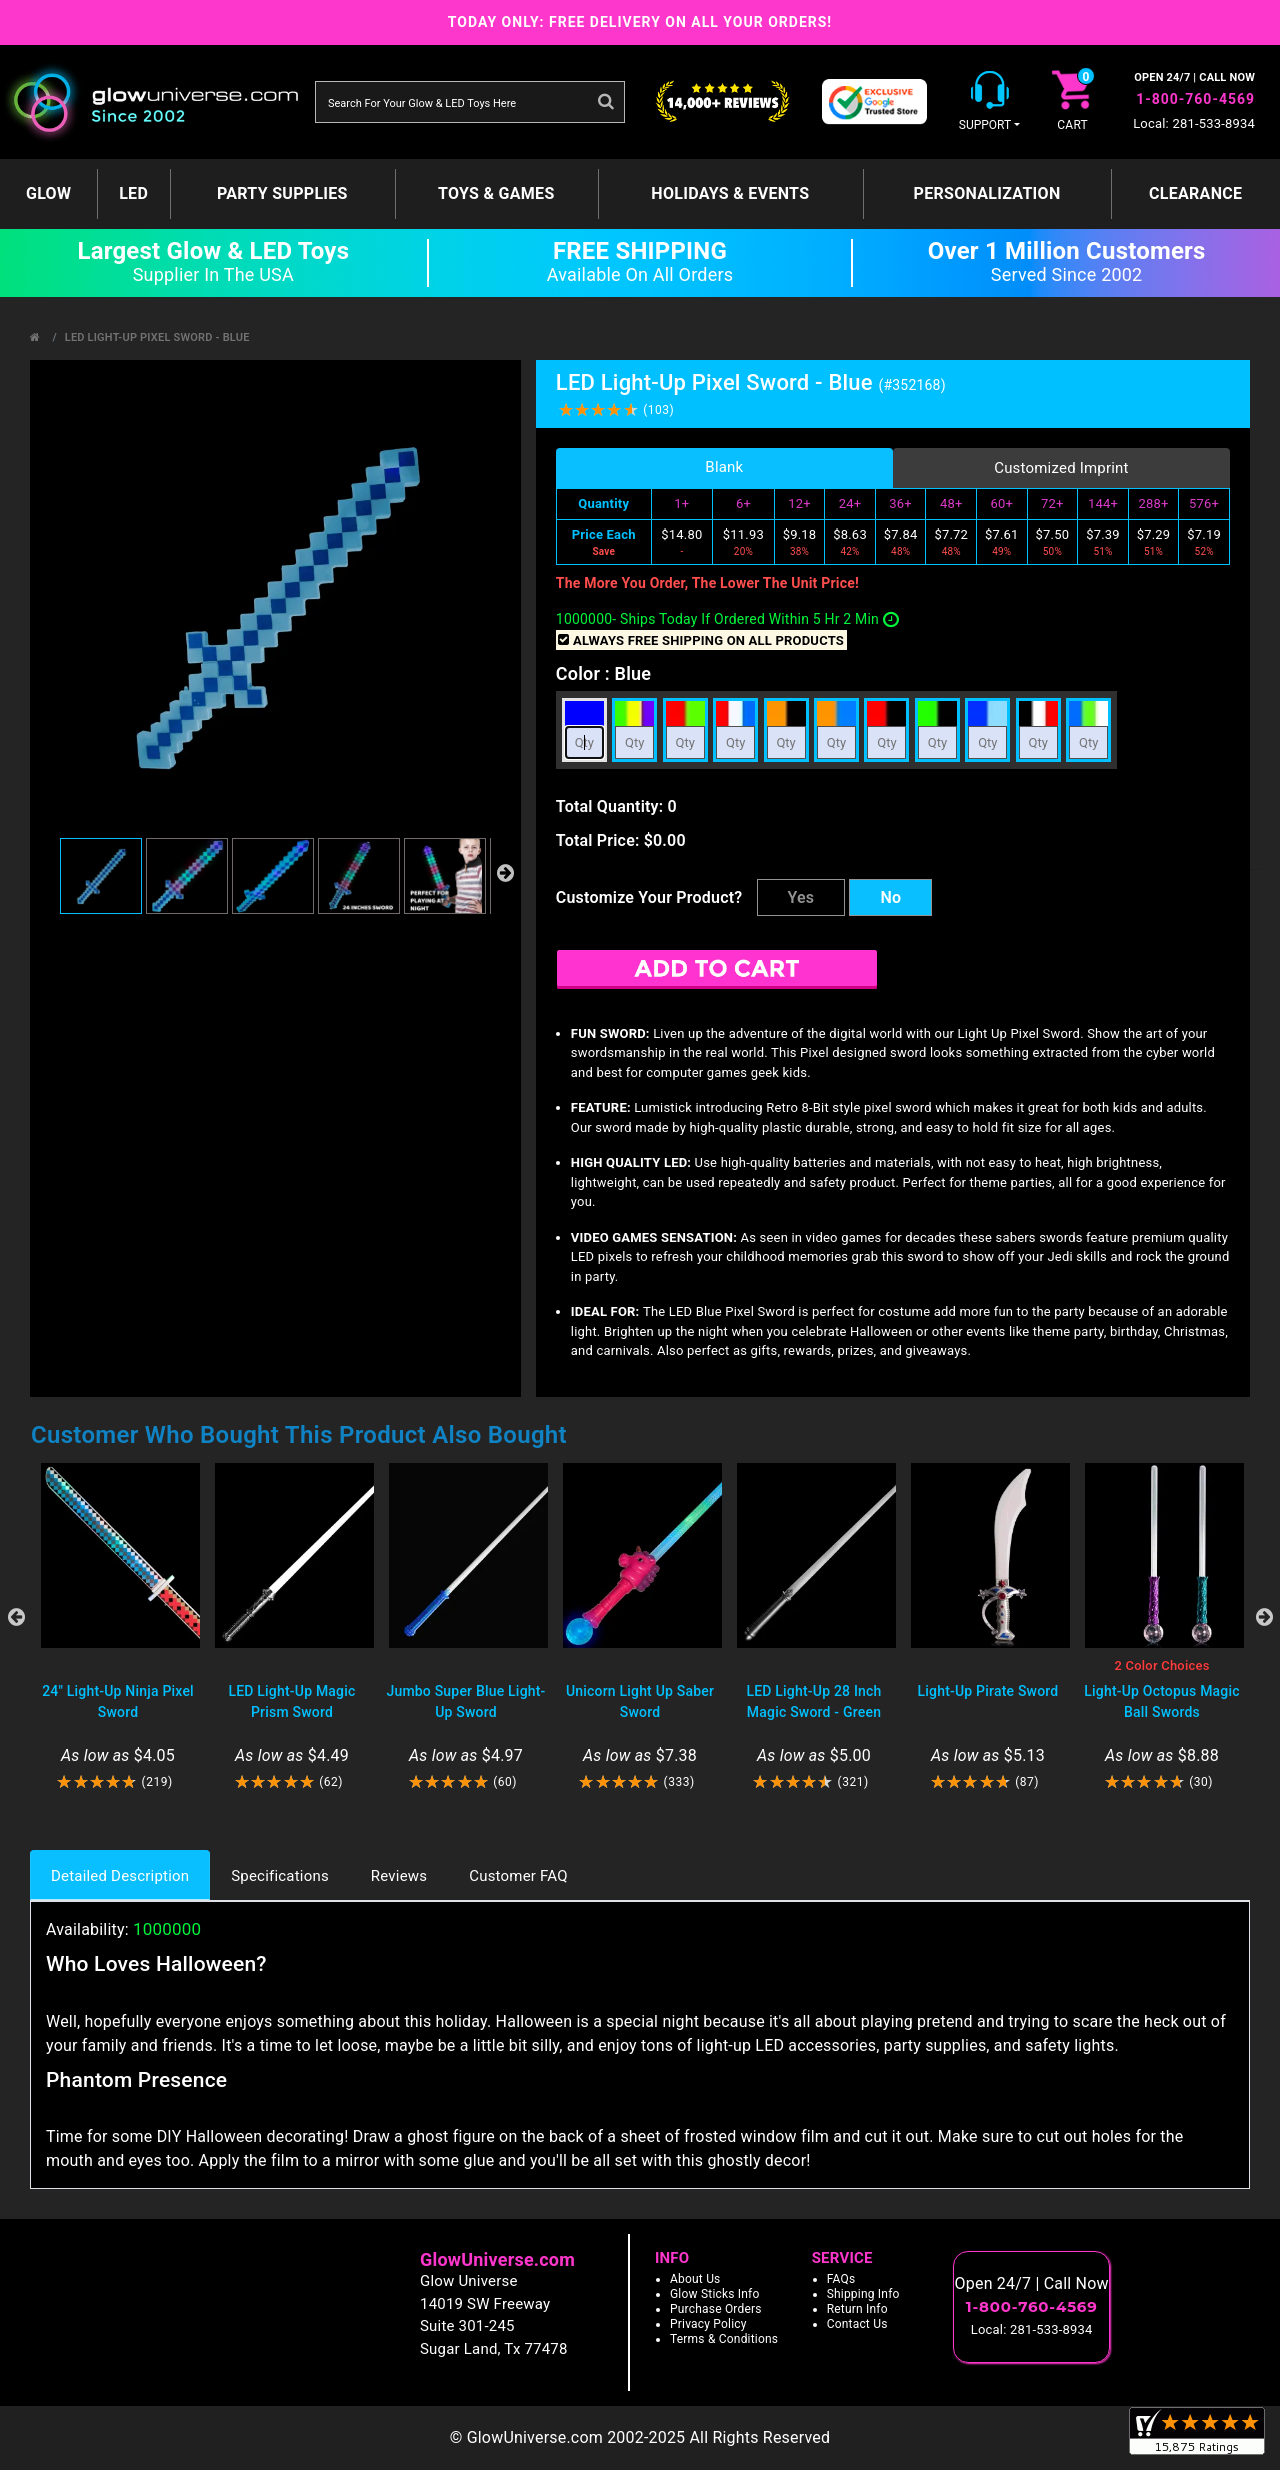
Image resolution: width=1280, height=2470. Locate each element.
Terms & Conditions (724, 2339)
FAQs (841, 2279)
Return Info (857, 2309)
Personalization (987, 193)
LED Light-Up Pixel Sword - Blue (157, 337)
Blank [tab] (724, 467)
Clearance (1195, 193)
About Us (695, 2279)
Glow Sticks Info (715, 2294)
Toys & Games (496, 193)
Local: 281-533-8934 (1194, 123)
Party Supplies (282, 193)
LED (133, 193)
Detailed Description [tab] (120, 1876)
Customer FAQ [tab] (518, 1876)
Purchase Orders (716, 2309)
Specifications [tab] (280, 1876)
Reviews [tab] (399, 1876)
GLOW (48, 193)
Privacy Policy (708, 2324)
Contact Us (857, 2324)
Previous (16, 1617)
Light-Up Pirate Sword (988, 1691)
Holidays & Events (730, 193)
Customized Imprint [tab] (1061, 468)
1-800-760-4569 (1195, 99)
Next (1264, 1617)
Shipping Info (863, 2294)
